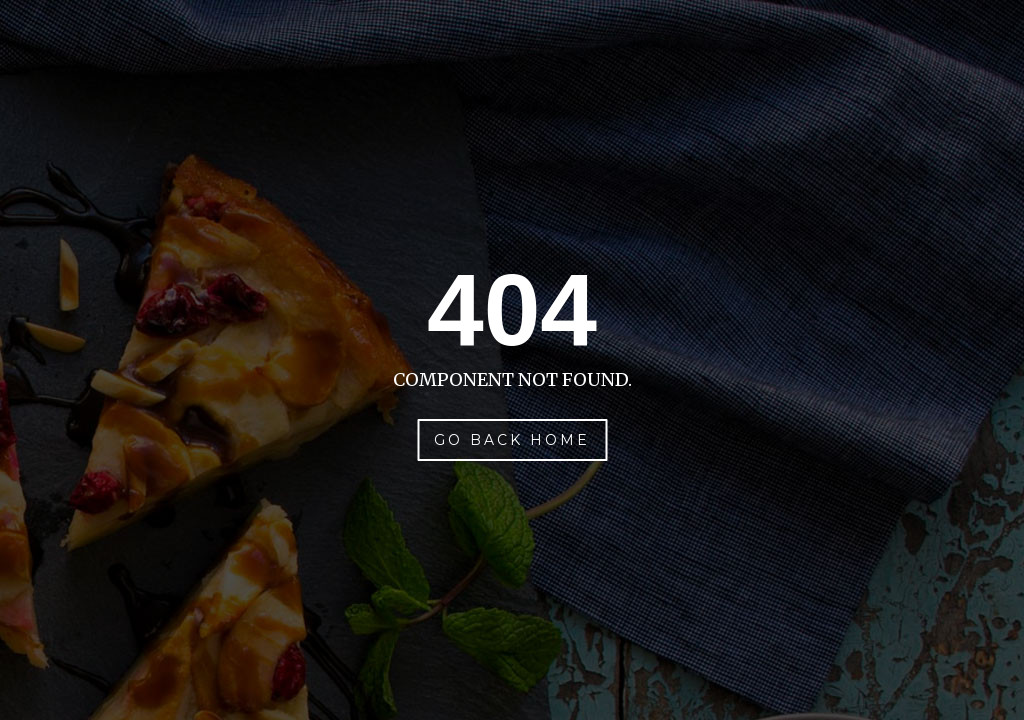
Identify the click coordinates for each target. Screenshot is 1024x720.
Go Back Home (512, 440)
